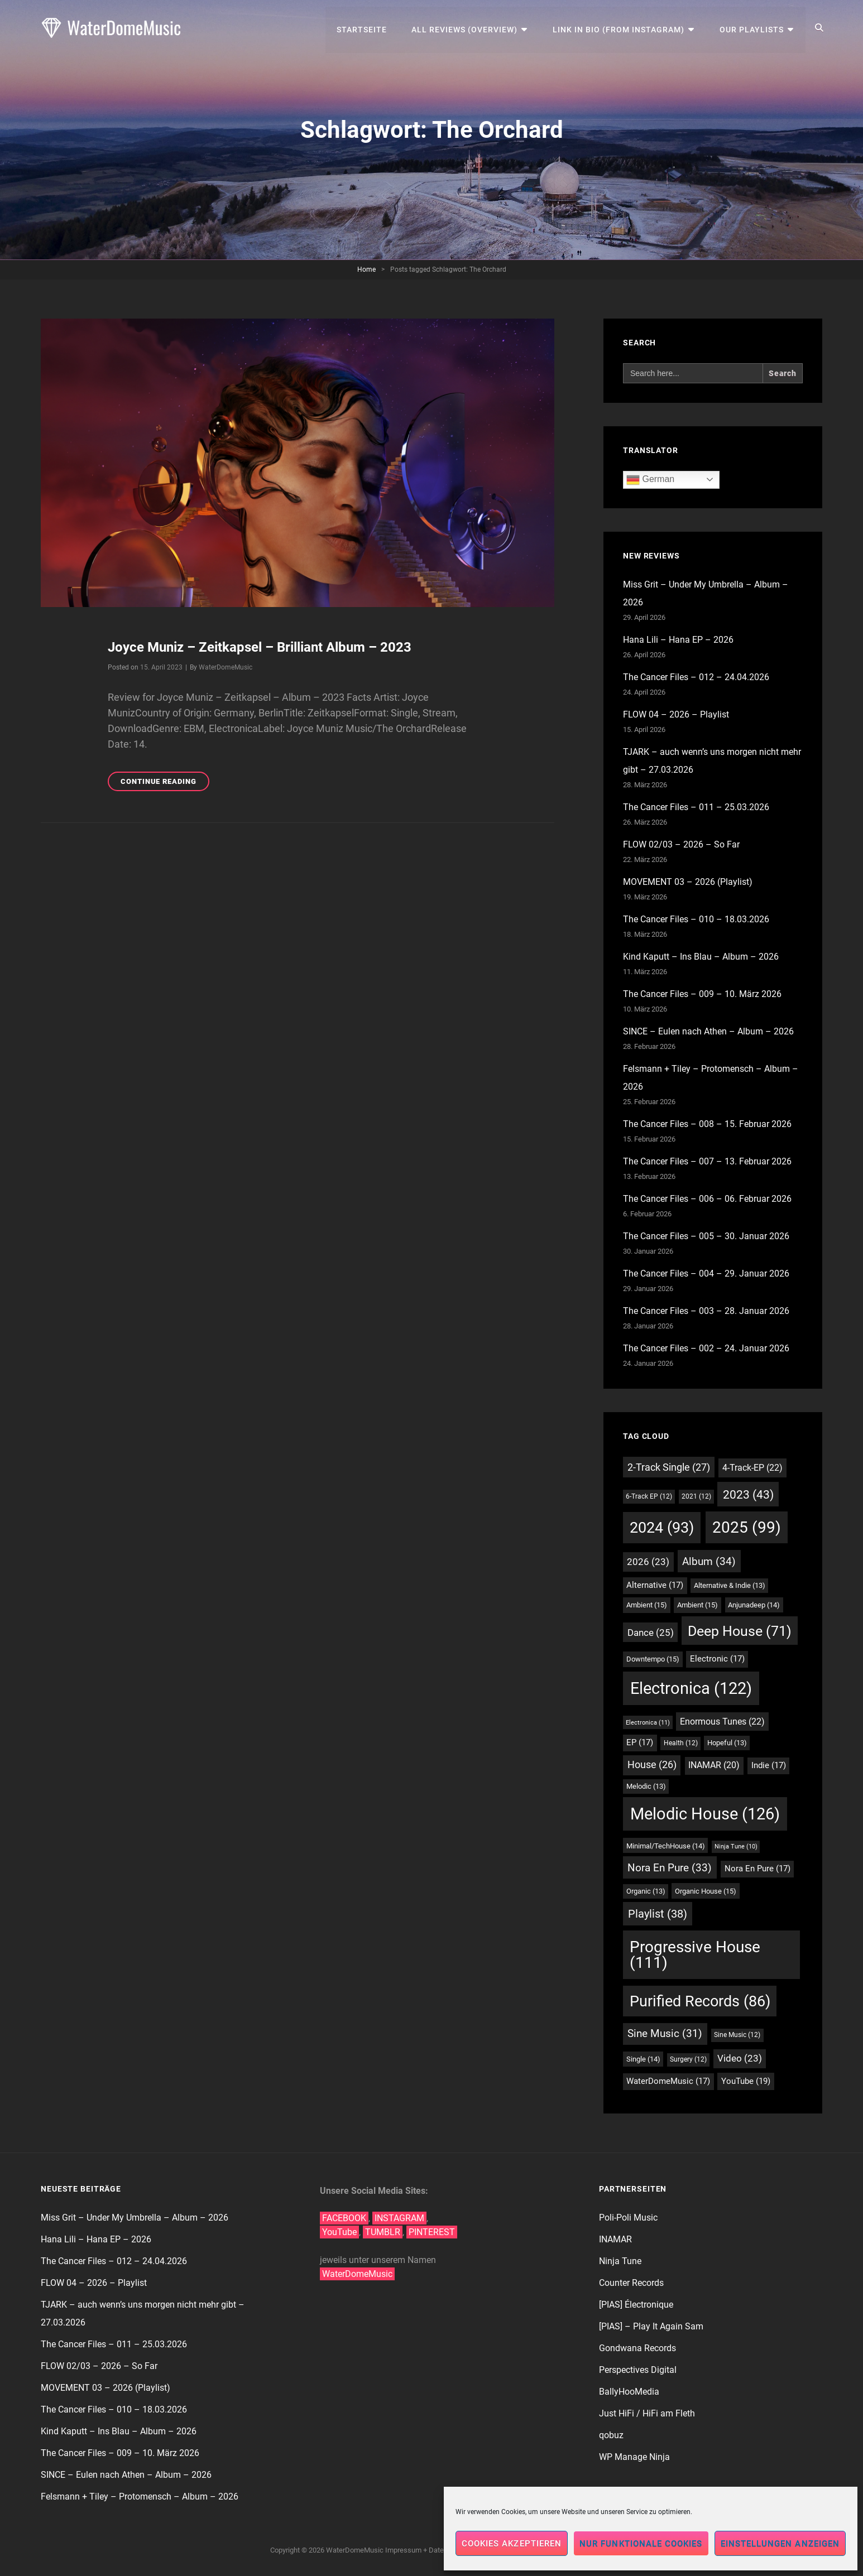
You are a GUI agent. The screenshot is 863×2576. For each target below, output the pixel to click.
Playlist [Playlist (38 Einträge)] (657, 1913)
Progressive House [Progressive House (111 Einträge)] (695, 1955)
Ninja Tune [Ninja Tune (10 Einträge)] (736, 1846)
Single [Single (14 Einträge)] (643, 2059)
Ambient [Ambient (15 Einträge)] (646, 1604)
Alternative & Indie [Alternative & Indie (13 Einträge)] (729, 1585)
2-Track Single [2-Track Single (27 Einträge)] (668, 1467)
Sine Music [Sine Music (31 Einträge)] (664, 2033)
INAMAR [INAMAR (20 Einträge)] (714, 1765)
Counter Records (631, 2283)
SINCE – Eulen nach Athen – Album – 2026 (708, 1031)
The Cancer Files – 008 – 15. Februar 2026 (707, 1124)
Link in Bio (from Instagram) (619, 27)
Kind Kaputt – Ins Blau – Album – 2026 (701, 956)
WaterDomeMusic (225, 667)
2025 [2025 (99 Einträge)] (746, 1527)
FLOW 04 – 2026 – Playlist (676, 714)
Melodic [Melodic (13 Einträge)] (646, 1786)
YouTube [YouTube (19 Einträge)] (745, 2081)
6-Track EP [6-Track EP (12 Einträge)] (649, 1496)
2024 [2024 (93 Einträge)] (662, 1528)
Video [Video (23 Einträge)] (739, 2058)
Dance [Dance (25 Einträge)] (650, 1632)
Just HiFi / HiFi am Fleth (647, 2413)
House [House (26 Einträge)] (652, 1764)
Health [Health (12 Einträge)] (681, 1743)
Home (366, 269)
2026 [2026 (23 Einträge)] (648, 1562)
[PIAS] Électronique (636, 2304)
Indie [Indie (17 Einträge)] (768, 1765)
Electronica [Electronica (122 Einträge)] (691, 1688)
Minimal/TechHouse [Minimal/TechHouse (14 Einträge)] (665, 1846)
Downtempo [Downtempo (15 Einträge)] (652, 1658)
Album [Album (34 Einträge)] (709, 1561)
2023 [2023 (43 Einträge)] (748, 1494)
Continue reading (165, 782)
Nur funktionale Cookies (641, 2544)
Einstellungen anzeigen (780, 2544)
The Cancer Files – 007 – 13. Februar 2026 (707, 1161)
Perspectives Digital (638, 2370)
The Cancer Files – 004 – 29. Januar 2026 (706, 1273)
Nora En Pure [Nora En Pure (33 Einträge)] (669, 1867)
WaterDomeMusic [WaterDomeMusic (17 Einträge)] (668, 2081)
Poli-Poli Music (628, 2217)
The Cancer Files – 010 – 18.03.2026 (696, 919)
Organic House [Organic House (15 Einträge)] (705, 1890)
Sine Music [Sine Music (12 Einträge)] (737, 2035)
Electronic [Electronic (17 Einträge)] (717, 1659)
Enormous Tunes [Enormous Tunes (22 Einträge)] (722, 1721)
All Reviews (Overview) (466, 27)
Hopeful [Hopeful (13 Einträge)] (727, 1743)
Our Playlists (752, 27)
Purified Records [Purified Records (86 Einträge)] (700, 2001)
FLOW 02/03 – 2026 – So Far (681, 844)
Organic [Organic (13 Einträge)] (645, 1891)
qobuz (611, 2435)
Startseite (363, 27)
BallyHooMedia (629, 2391)
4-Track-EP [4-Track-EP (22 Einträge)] (752, 1467)
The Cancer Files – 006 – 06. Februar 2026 (707, 1198)
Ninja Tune (620, 2261)
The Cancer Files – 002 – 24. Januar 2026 (706, 1348)
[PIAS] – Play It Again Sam (651, 2326)
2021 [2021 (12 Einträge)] (696, 1496)
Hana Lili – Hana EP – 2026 (678, 639)
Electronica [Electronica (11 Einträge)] (648, 1722)
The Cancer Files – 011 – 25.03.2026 (696, 807)
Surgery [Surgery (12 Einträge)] (688, 2059)
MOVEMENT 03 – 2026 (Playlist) (687, 882)
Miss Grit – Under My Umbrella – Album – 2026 (134, 2217)
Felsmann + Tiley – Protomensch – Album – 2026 (139, 2496)
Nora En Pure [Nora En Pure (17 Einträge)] (757, 1869)
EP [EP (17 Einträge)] (639, 1742)
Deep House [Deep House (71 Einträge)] (740, 1631)
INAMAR (615, 2239)
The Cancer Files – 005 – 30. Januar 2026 (706, 1236)
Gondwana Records (637, 2348)
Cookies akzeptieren (512, 2544)
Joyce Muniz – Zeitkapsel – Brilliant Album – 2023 (259, 647)
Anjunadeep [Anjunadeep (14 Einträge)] (754, 1605)
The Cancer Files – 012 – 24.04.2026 (696, 677)
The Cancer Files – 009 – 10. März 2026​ (702, 994)
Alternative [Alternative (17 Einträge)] (654, 1585)
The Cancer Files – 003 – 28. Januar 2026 (706, 1311)
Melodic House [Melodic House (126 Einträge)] (705, 1813)
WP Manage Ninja (634, 2457)
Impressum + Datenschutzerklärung (441, 2550)
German (650, 480)
